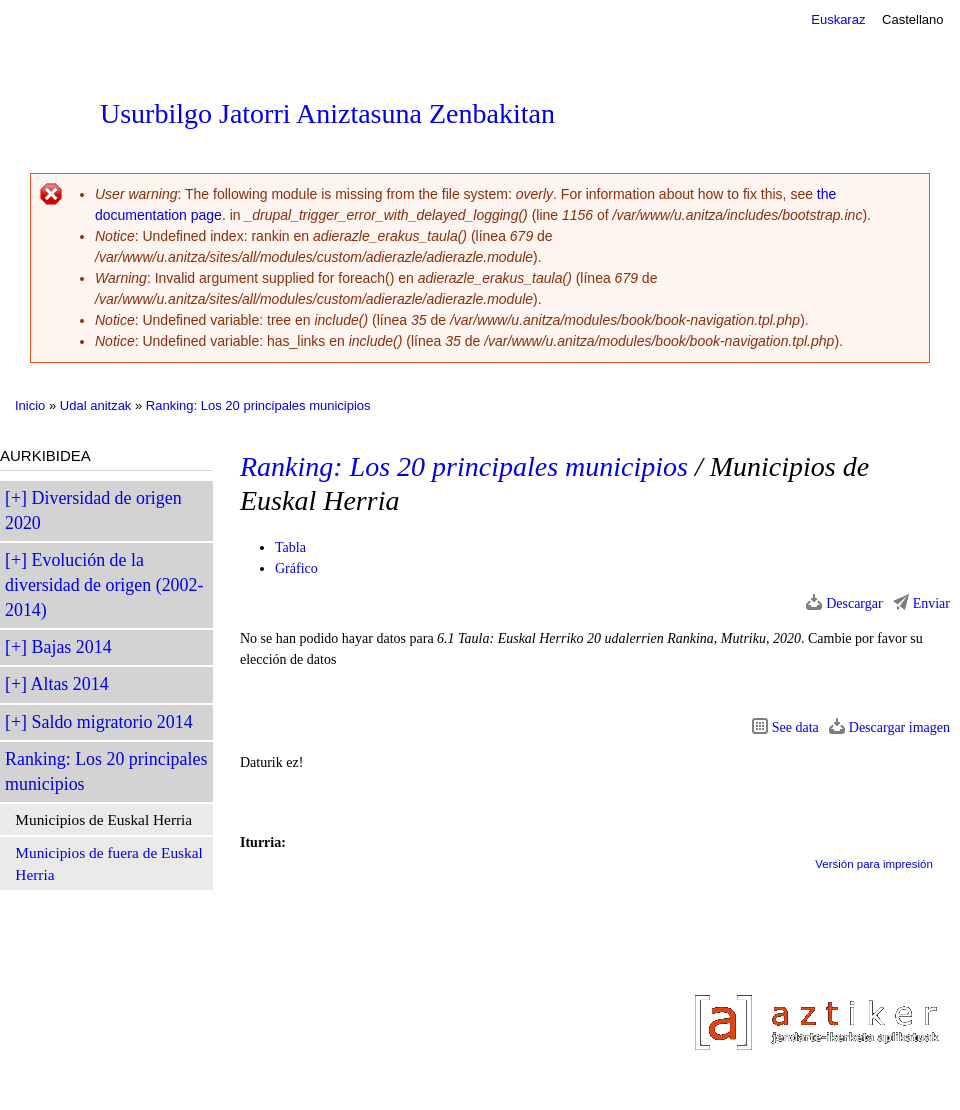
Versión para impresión (873, 864)
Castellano (912, 19)
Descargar (854, 603)
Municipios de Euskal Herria (103, 819)
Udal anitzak (96, 405)
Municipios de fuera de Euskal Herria (108, 863)
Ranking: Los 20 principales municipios (258, 405)
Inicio (30, 405)
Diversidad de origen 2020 (93, 510)
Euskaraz (838, 19)
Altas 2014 (70, 684)
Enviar (931, 603)
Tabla (290, 547)
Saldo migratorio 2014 (112, 722)
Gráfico (296, 568)
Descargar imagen (899, 727)
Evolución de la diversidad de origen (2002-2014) (104, 585)
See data (795, 727)
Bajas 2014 (72, 647)
